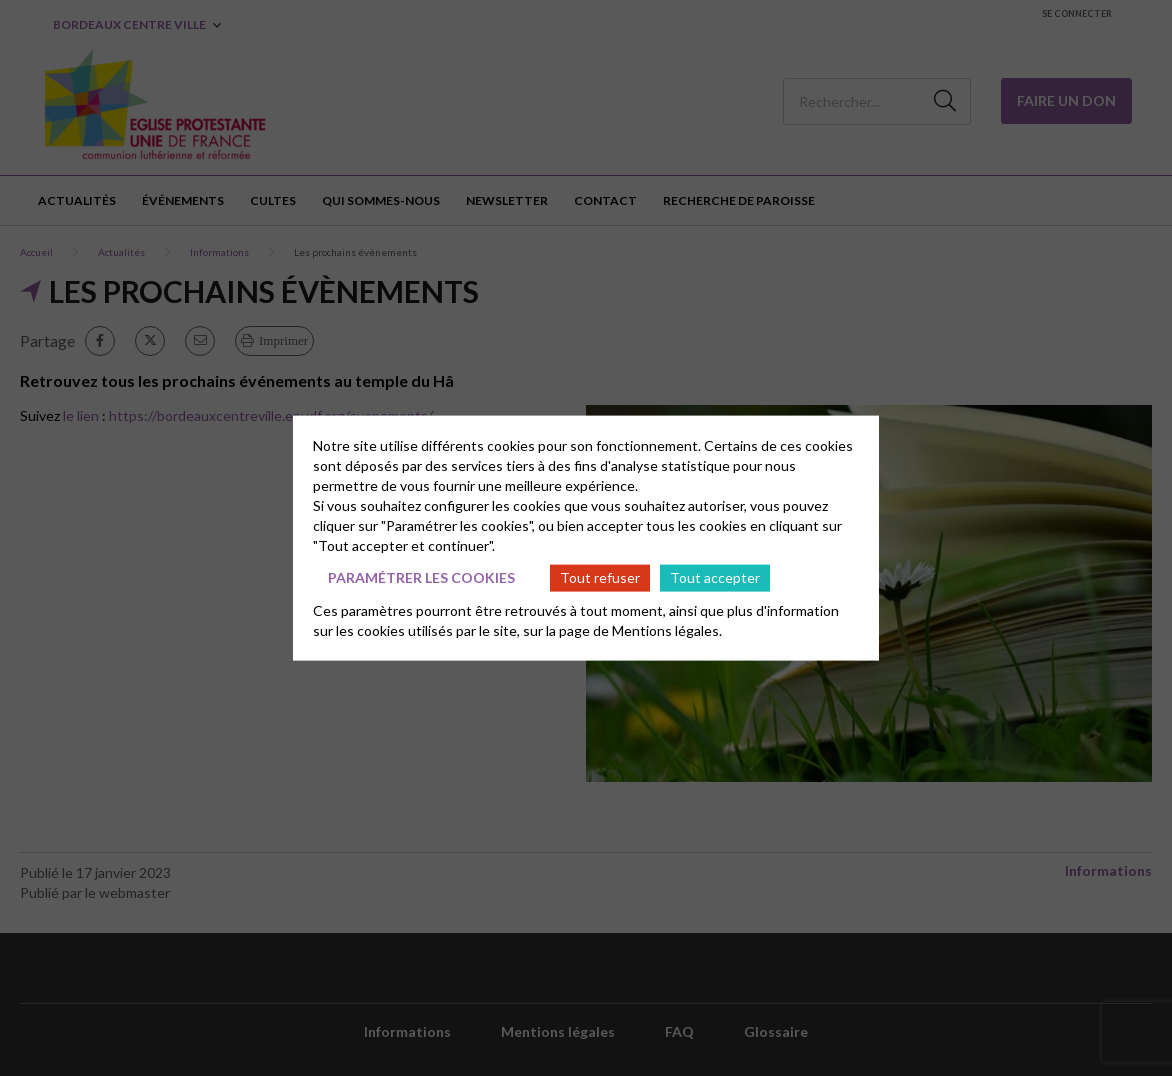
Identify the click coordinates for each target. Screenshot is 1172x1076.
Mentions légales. (667, 629)
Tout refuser (600, 577)
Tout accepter (715, 577)
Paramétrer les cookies (421, 577)
